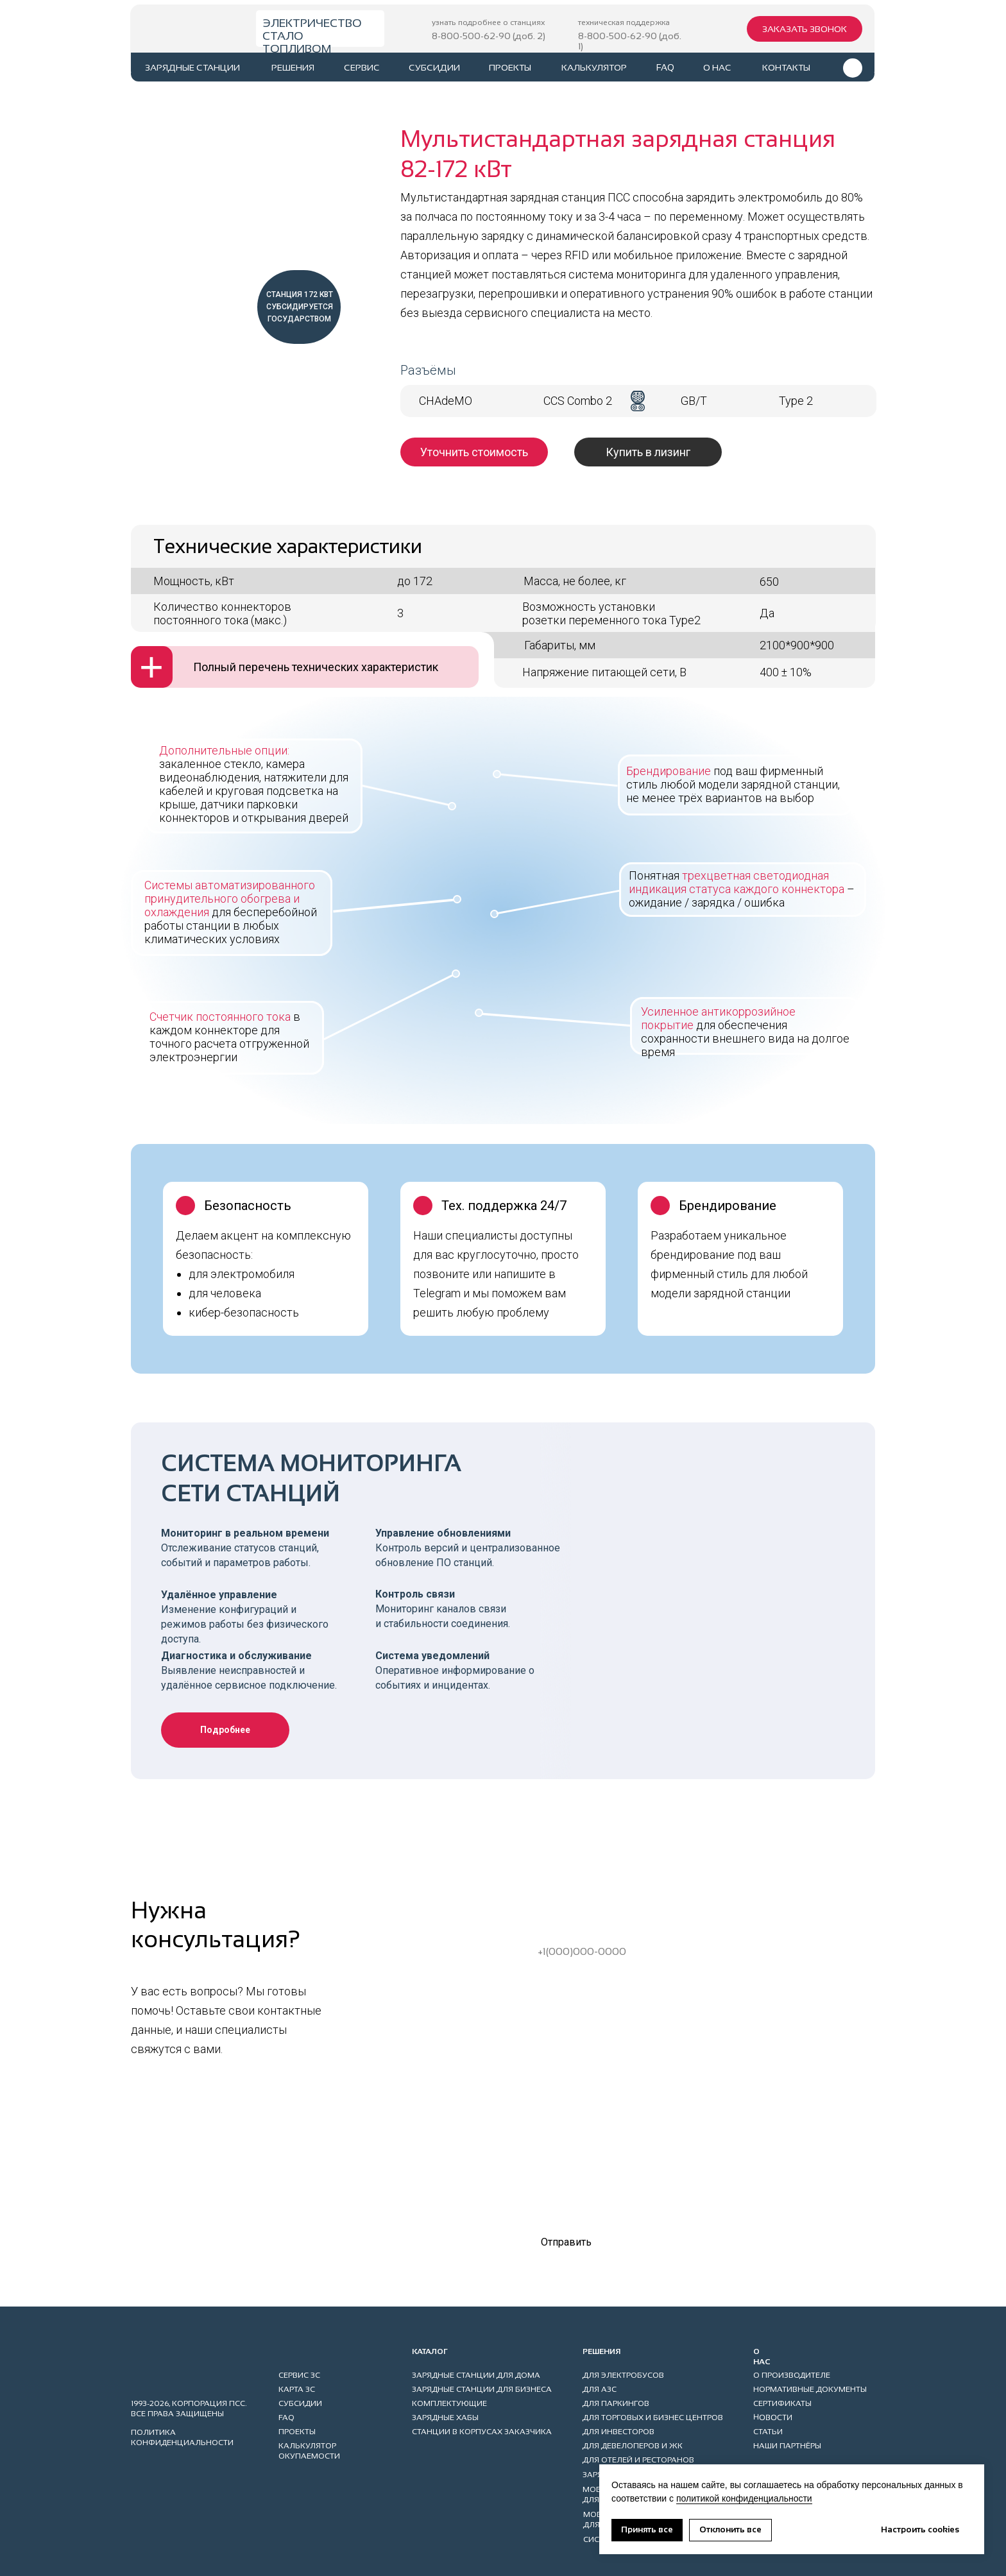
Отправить (566, 2242)
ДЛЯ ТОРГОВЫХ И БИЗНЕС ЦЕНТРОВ (653, 2417)
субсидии (434, 67)
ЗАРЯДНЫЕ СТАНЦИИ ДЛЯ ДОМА (476, 2375)
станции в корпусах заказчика (482, 2431)
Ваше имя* (550, 1885)
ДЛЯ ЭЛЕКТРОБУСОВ (623, 2375)
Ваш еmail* (550, 1980)
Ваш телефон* (558, 1932)
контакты (786, 67)
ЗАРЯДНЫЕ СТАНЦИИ (192, 67)
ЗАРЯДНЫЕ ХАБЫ (445, 2417)
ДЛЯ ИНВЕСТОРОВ (618, 2431)
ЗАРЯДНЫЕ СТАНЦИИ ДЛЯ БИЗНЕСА (482, 2389)
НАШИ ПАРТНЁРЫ (787, 2445)
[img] (188, 29)
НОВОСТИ (772, 2417)
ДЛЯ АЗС (600, 2389)
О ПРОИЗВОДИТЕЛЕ (791, 2375)
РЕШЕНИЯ (292, 67)
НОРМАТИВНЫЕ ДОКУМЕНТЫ (810, 2389)
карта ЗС (296, 2389)
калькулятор (594, 67)
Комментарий (557, 2119)
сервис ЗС (299, 2375)
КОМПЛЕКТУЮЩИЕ (449, 2403)
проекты (510, 67)
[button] (804, 29)
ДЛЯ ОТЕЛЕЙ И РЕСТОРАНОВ (638, 2459)
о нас (717, 67)
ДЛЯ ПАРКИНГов (616, 2403)
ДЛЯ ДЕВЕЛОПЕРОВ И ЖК (633, 2445)
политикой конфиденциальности (744, 2498)
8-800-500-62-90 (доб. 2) (488, 36)
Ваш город (549, 2027)
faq (665, 67)
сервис (362, 67)
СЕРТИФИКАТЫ (782, 2403)
